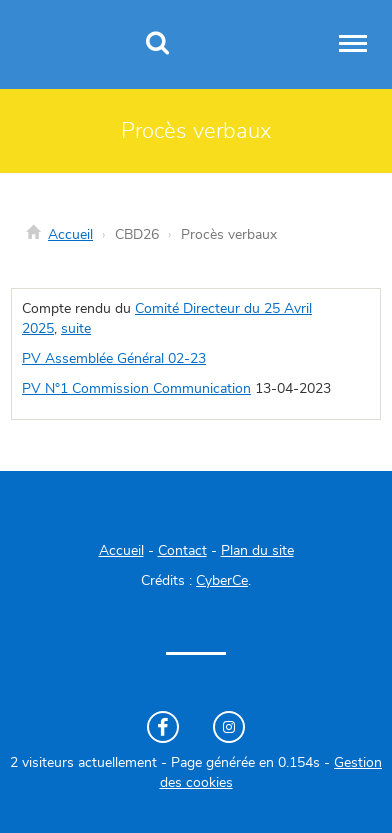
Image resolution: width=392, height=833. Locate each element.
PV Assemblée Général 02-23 (114, 359)
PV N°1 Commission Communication (136, 389)
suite (76, 329)
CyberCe (222, 581)
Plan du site (257, 551)
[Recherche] (157, 45)
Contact (182, 551)
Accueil (70, 235)
